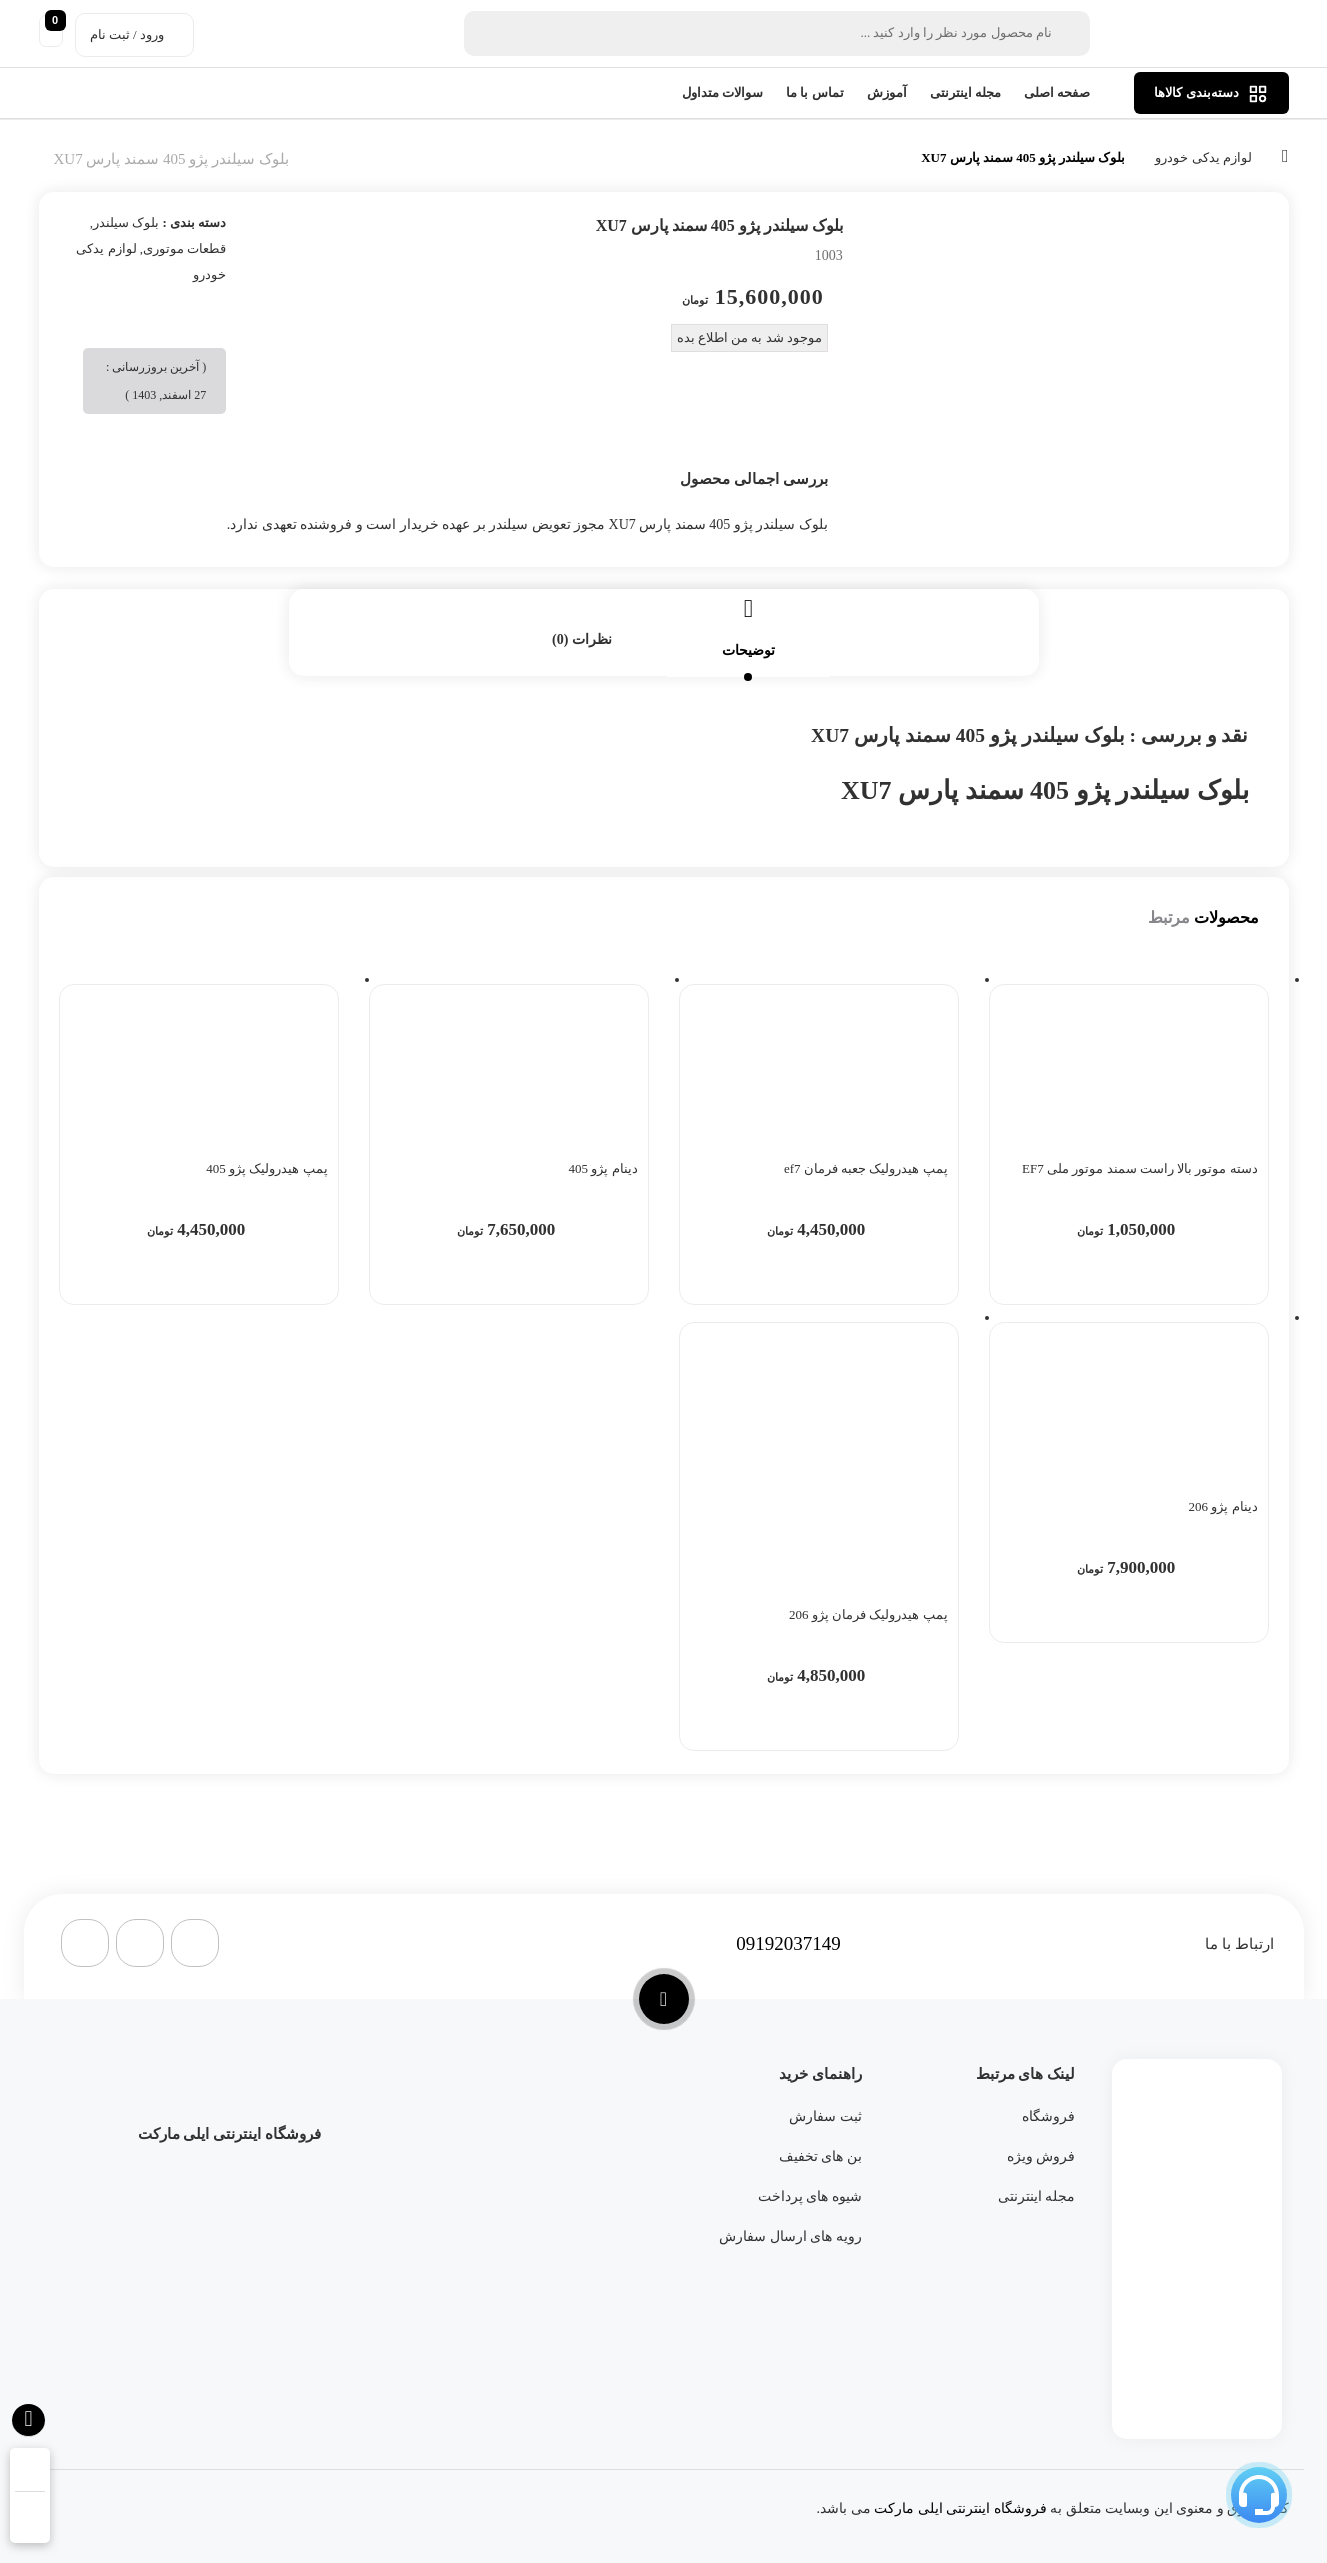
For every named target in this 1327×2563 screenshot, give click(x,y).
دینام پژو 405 (603, 1168)
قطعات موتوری (184, 248)
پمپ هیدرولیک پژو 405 (266, 1168)
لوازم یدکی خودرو (1203, 157)
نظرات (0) (582, 639)
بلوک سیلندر (126, 222)
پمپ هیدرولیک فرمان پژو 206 (868, 1614)
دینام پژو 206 (1223, 1506)
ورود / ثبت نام (127, 34)
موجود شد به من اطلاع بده (749, 337)
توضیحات (748, 650)
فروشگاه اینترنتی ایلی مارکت (960, 2508)
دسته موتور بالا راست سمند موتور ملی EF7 (1139, 1168)
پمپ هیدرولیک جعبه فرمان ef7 (866, 1168)
